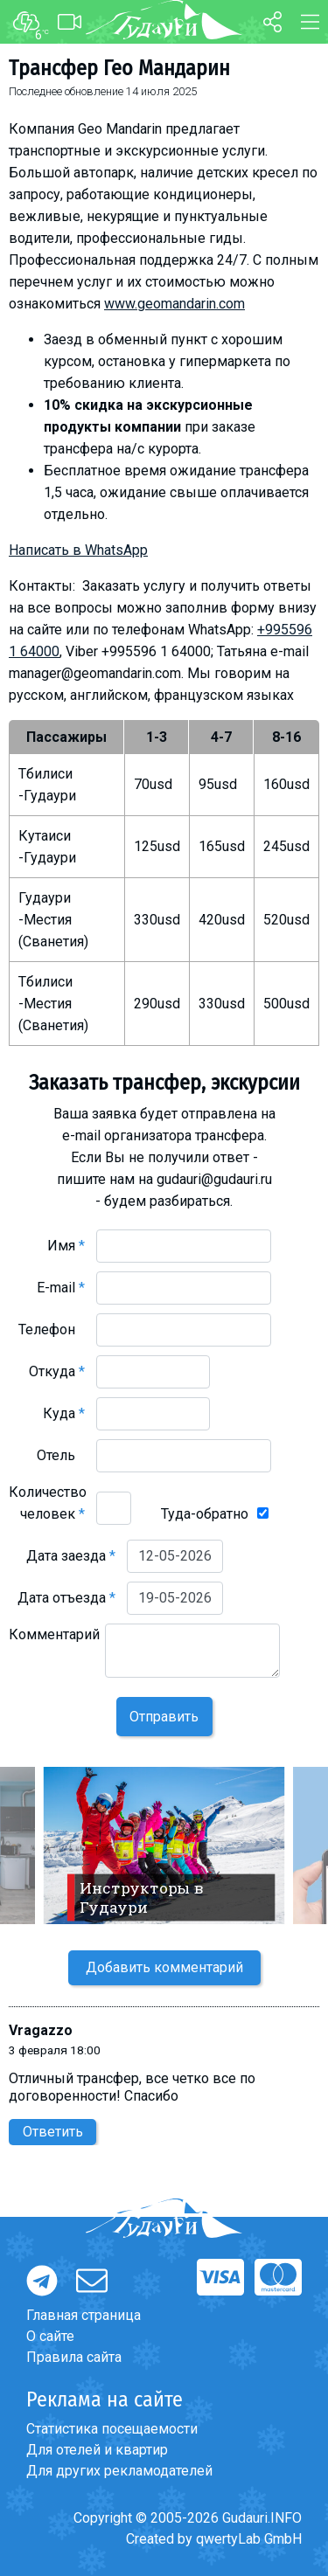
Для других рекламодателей (119, 2470)
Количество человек (48, 1503)
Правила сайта (74, 2357)
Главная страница (83, 2315)
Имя (66, 1245)
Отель (61, 1455)
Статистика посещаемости (112, 2428)
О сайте (50, 2336)
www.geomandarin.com (174, 303)
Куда (64, 1413)
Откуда (57, 1371)
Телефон (51, 1329)
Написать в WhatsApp (78, 550)
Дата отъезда (66, 1597)
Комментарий (54, 1645)
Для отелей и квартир (97, 2449)
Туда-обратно (204, 1514)
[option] (164, 1845)
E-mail (61, 1287)
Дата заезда (70, 1556)
